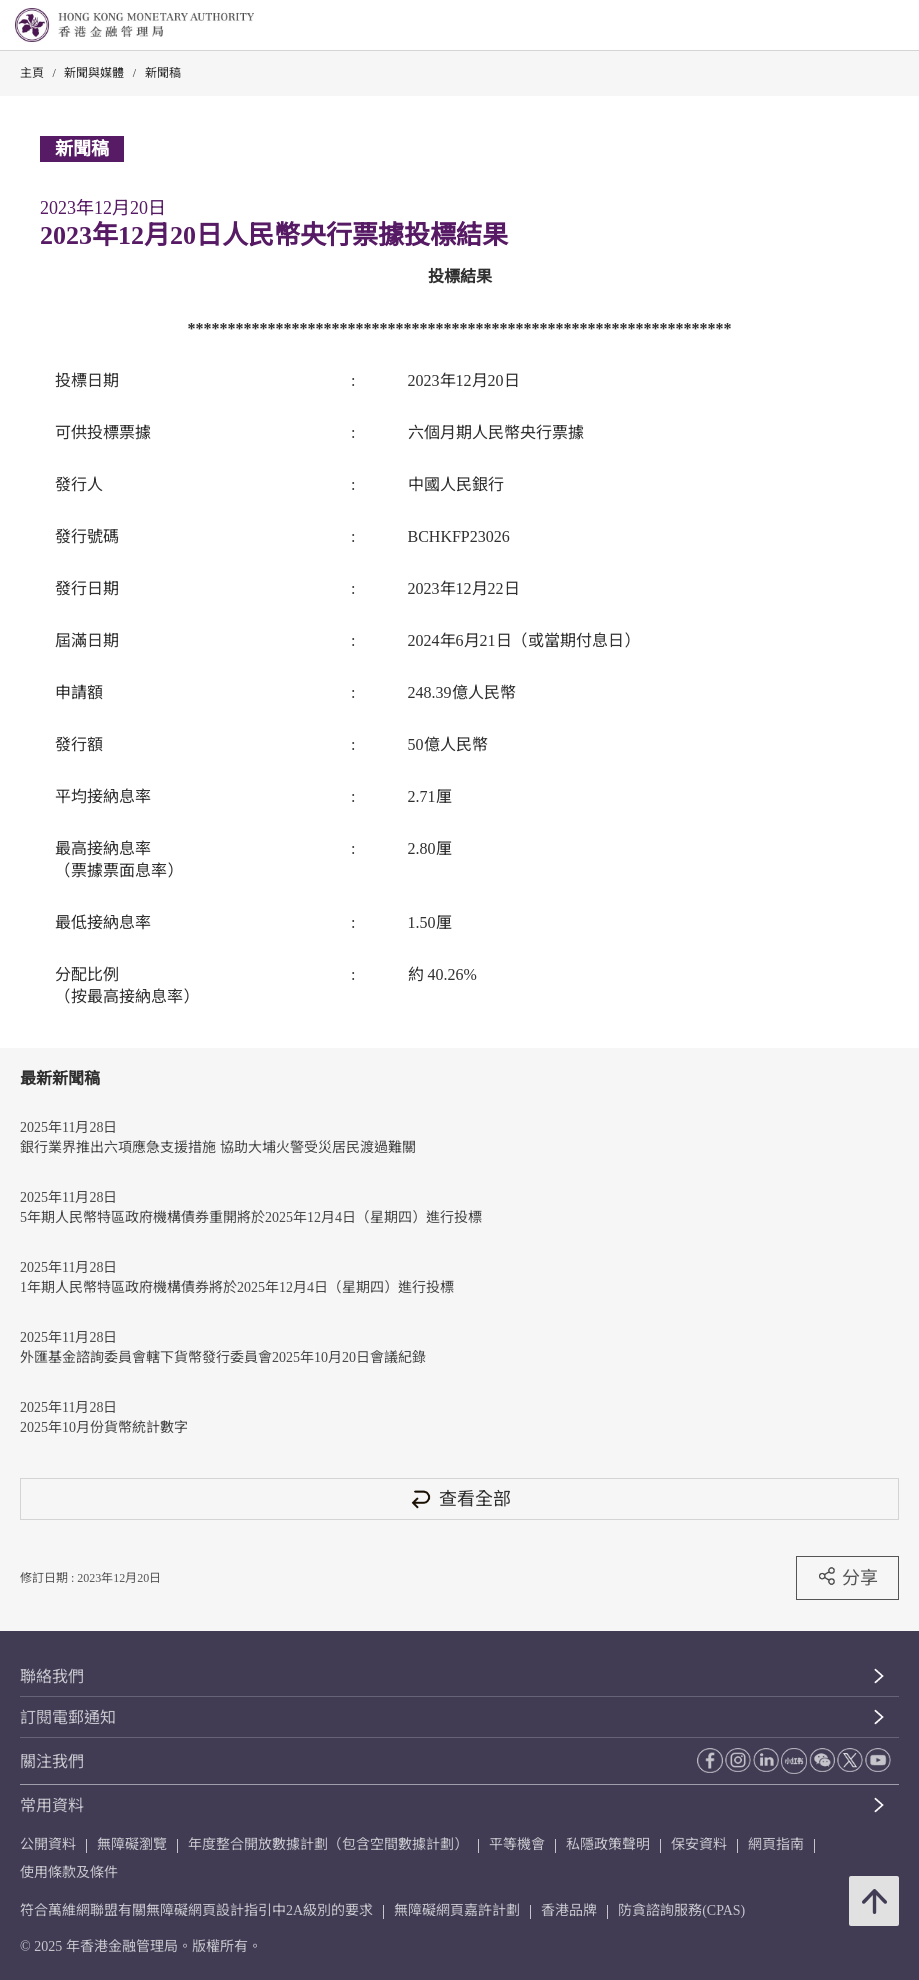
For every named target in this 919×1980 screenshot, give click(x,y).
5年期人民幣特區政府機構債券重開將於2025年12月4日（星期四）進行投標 (251, 1217)
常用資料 (52, 1805)
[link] (853, 26)
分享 (847, 1577)
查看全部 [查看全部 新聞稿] (460, 1498)
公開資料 (48, 1844)
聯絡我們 (52, 1676)
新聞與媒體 (94, 73)
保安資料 (699, 1844)
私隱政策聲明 (608, 1844)
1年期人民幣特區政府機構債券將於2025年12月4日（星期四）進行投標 (237, 1287)
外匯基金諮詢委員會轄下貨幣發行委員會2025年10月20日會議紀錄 (223, 1357)
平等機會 (517, 1844)
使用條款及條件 (69, 1872)
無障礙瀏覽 (132, 1844)
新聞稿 (163, 73)
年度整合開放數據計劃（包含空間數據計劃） (328, 1844)
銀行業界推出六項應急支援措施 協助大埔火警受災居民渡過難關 (218, 1147)
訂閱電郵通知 (68, 1717)
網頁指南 (776, 1844)
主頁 (32, 73)
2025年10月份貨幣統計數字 (104, 1427)
